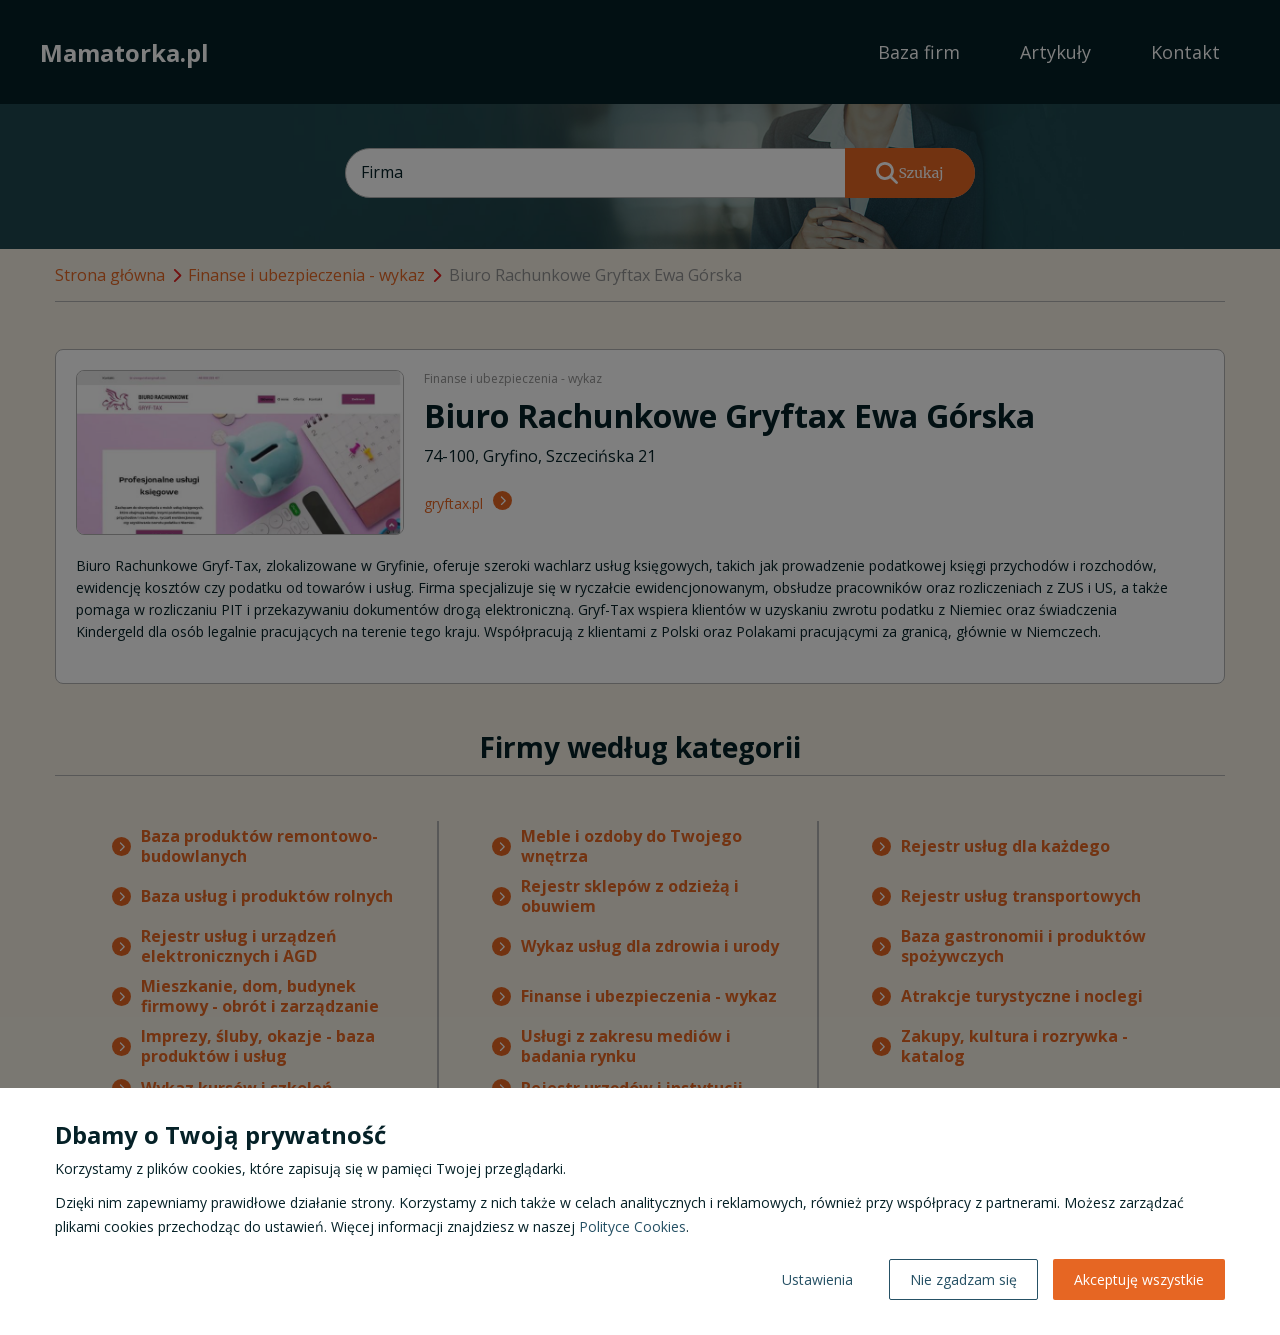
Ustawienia (817, 1279)
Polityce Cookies (632, 1226)
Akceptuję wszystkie (1139, 1279)
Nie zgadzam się (963, 1279)
